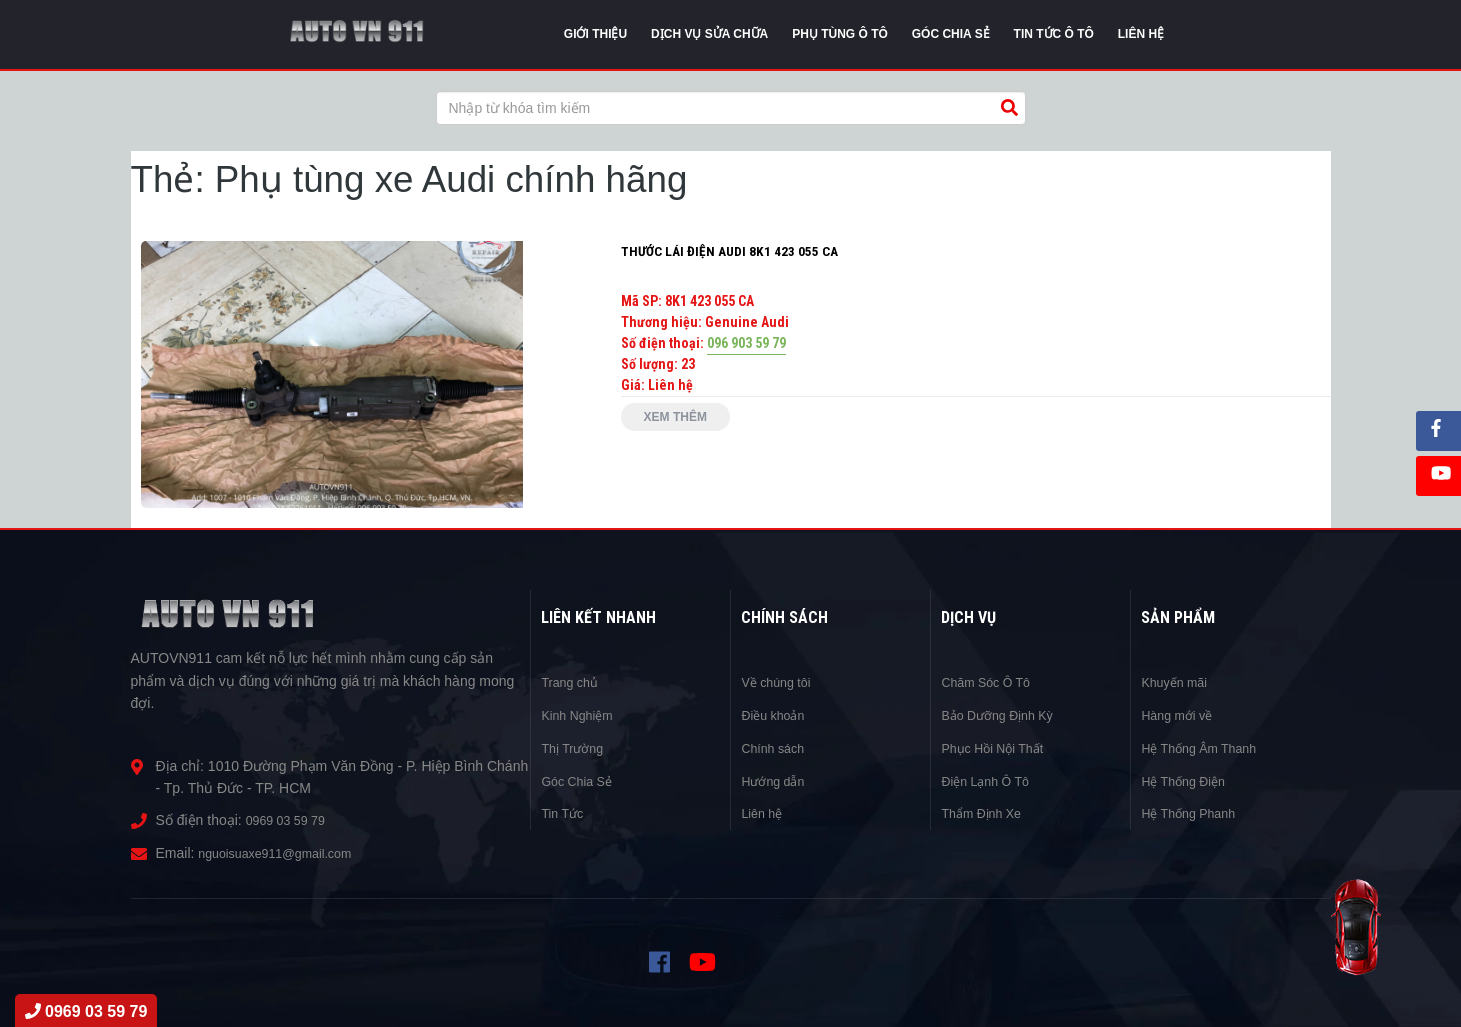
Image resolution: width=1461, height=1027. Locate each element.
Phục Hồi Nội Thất (998, 747)
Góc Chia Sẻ (581, 779)
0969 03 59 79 (291, 820)
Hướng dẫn (776, 779)
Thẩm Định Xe (986, 812)
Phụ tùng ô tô (840, 34)
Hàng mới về (1181, 714)
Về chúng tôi (780, 682)
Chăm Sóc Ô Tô (991, 682)
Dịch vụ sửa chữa (709, 34)
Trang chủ (573, 682)
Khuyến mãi (1178, 682)
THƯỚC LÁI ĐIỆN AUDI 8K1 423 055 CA (731, 251)
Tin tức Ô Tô (1054, 34)
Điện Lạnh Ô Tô (990, 779)
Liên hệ (764, 812)
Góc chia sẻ (951, 34)
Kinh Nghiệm (581, 714)
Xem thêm (682, 420)
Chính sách (776, 747)
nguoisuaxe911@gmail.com (284, 853)
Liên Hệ (1141, 34)
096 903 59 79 (746, 343)
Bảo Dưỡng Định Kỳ (1004, 714)
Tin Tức (564, 812)
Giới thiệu (595, 34)
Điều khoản (776, 714)
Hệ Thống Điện (1188, 779)
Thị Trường (576, 747)
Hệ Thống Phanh (1194, 812)
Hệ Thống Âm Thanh (1206, 747)
